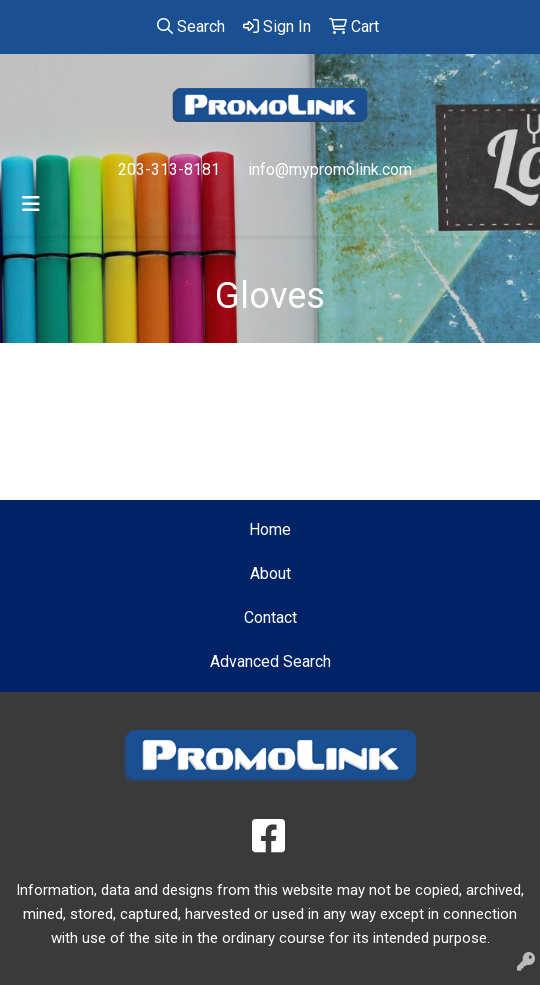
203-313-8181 (169, 169)
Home (270, 529)
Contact (270, 617)
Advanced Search (270, 661)
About (270, 573)
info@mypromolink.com (330, 169)
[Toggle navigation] (31, 204)
